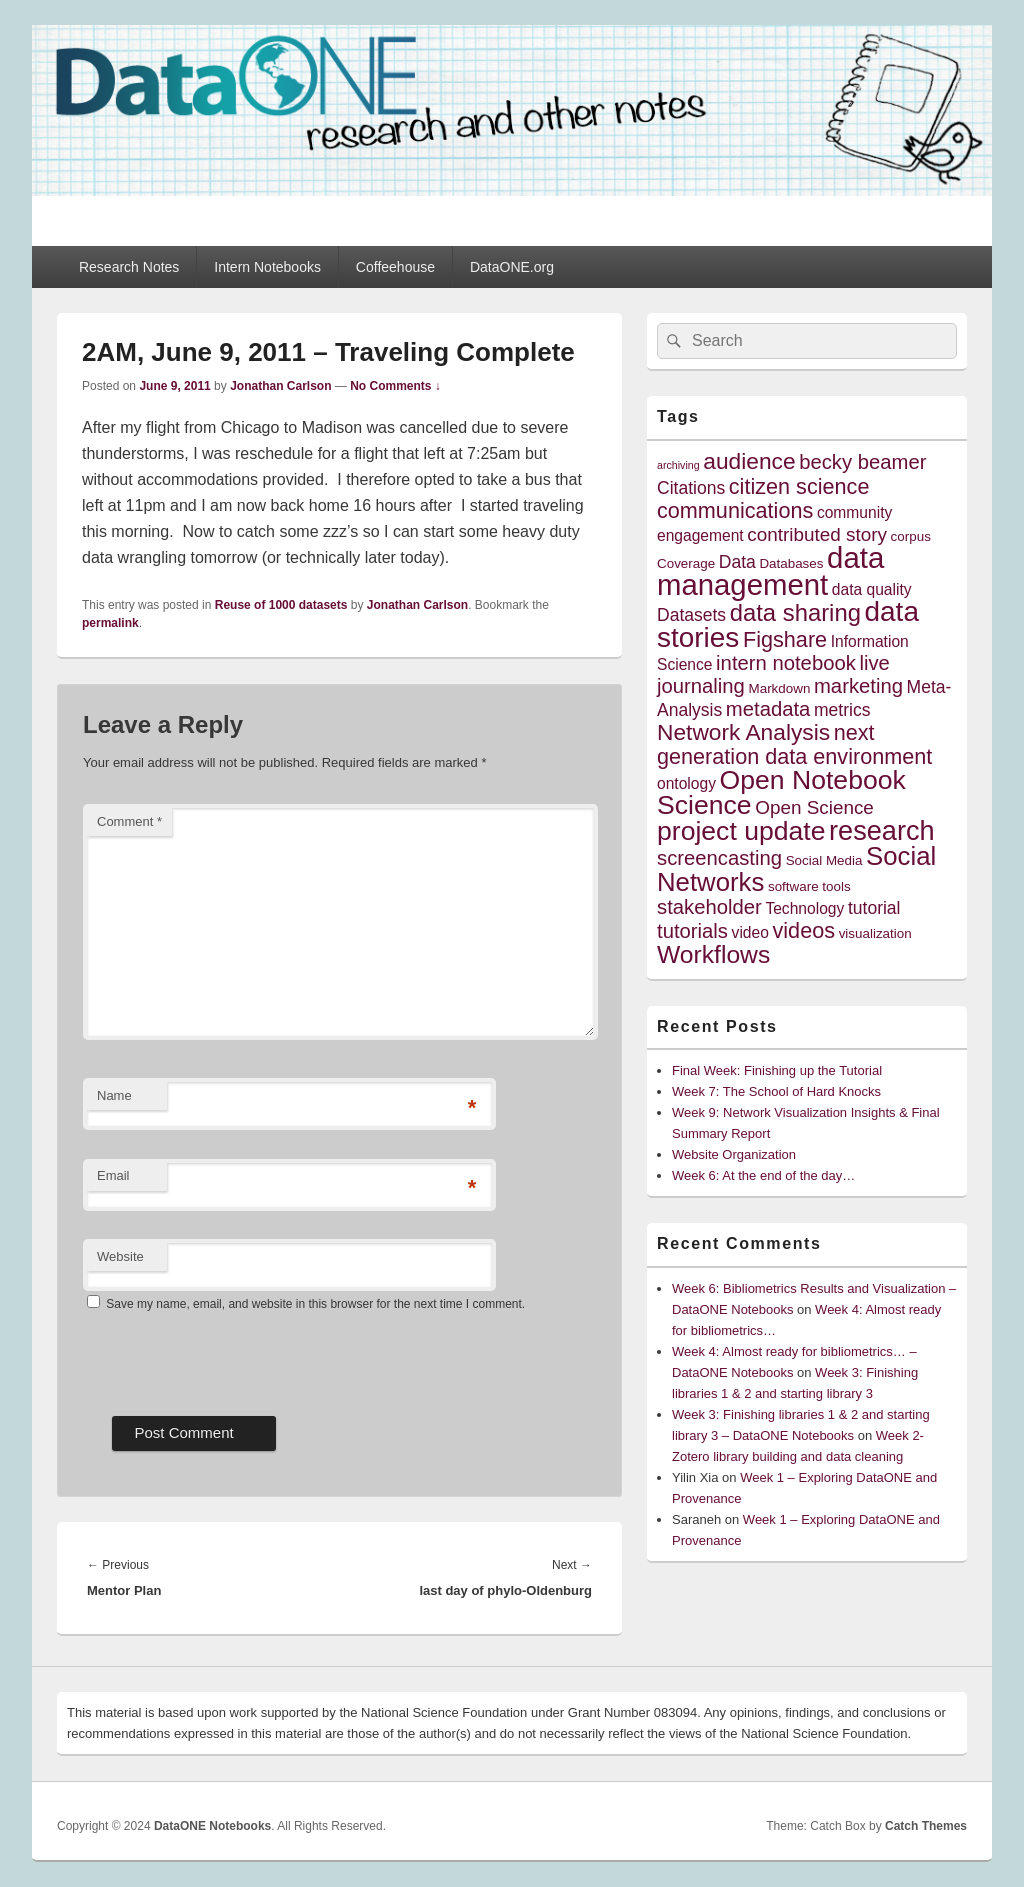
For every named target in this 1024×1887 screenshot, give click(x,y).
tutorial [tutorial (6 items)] (874, 908)
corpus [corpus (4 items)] (911, 536)
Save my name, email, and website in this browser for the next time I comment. (315, 1304)
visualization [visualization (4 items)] (875, 933)
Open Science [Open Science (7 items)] (814, 807)
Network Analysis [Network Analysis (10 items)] (743, 732)
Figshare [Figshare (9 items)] (785, 639)
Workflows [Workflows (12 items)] (713, 954)
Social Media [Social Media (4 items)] (824, 860)
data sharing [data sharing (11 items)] (795, 612)
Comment (129, 821)
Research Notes (129, 267)
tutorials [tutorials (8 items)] (692, 931)
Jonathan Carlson (280, 386)
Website (120, 1256)
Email (113, 1175)
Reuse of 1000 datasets (281, 605)
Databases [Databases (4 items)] (791, 563)
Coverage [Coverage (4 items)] (686, 563)
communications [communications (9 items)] (735, 510)
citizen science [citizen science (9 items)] (799, 486)
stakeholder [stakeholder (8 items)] (709, 907)
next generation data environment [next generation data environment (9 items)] (794, 744)
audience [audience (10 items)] (749, 461)
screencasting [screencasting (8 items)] (719, 858)
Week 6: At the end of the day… (763, 1175)
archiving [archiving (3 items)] (678, 465)
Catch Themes (926, 1826)
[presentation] (235, 1357)
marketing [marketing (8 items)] (858, 686)
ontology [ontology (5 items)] (686, 783)
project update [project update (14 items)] (741, 831)
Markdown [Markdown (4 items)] (780, 688)
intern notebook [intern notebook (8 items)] (786, 663)
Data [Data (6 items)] (737, 562)
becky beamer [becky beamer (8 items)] (862, 462)
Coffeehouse (395, 267)
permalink (110, 623)
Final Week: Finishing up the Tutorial (777, 1070)
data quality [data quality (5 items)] (872, 589)
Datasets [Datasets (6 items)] (691, 615)
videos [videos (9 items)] (804, 930)
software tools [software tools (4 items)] (809, 886)
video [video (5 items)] (750, 932)
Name (114, 1095)
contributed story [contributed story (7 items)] (817, 534)
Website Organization (734, 1154)
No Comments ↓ (395, 386)
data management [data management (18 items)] (770, 571)
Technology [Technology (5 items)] (804, 908)
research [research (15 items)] (882, 830)
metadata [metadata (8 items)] (768, 709)
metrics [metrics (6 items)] (842, 710)
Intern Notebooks (267, 267)
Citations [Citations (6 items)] (691, 488)
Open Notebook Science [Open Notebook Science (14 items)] (781, 792)
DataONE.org (512, 267)
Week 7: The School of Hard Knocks (776, 1091)
